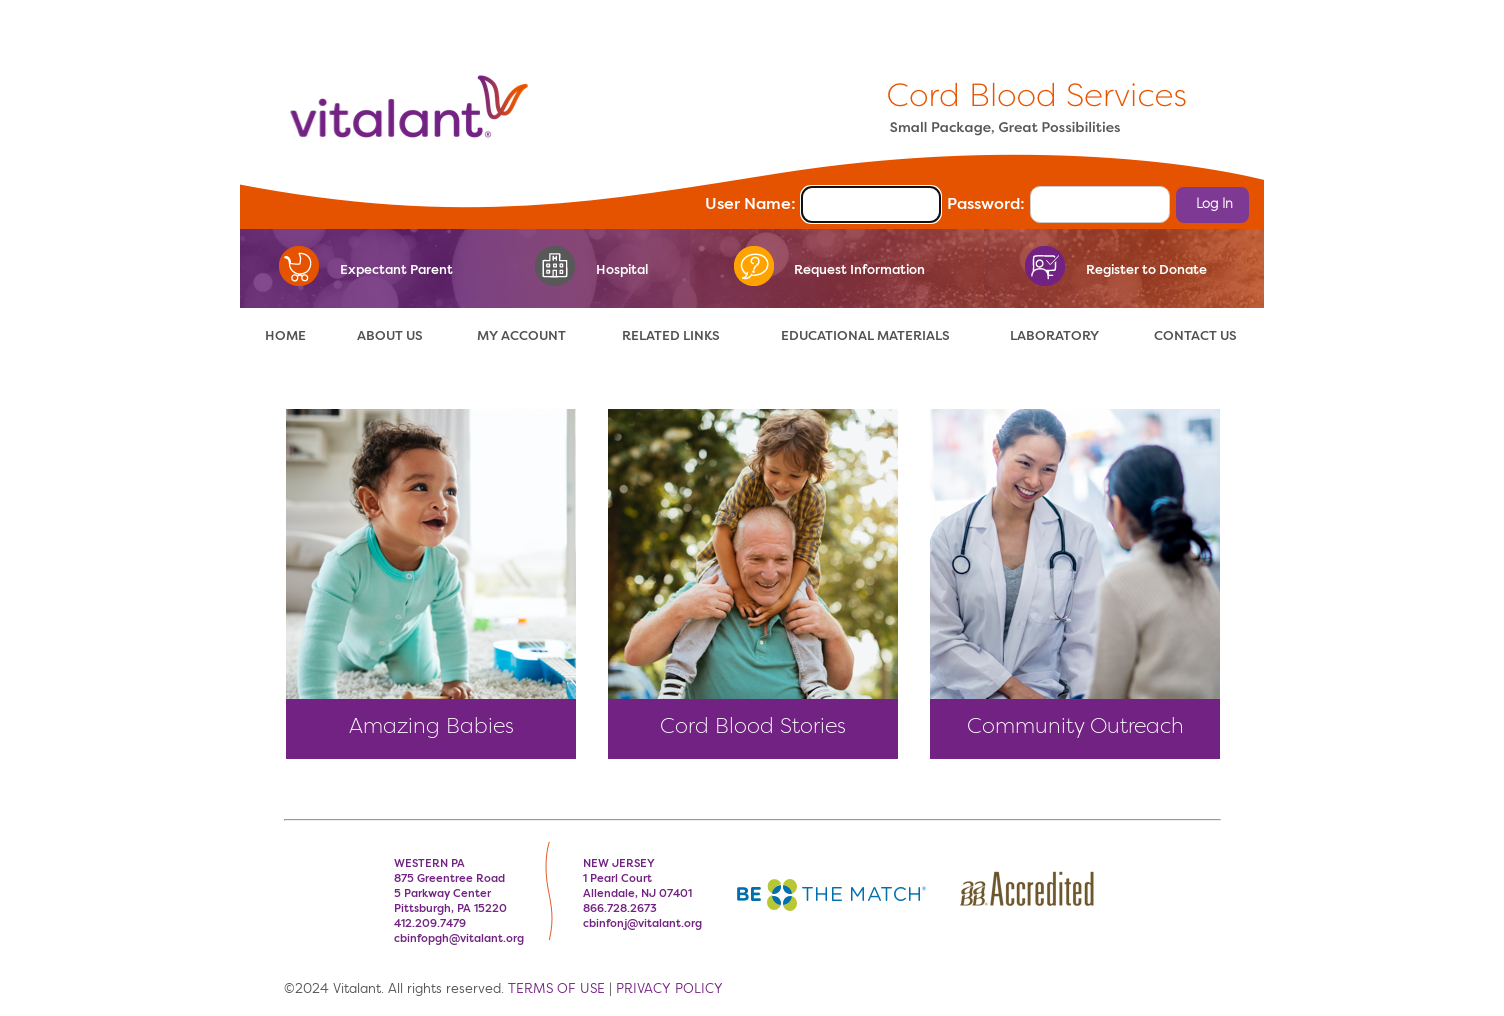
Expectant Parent (396, 270)
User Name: (750, 205)
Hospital (622, 270)
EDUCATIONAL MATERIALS (865, 336)
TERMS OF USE (556, 989)
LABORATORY (1054, 336)
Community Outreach (1075, 727)
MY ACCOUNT (521, 336)
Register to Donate (1146, 270)
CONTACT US (1195, 336)
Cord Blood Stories (753, 727)
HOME (285, 336)
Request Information (859, 270)
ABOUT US (390, 336)
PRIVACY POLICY (669, 989)
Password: (986, 205)
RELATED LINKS (671, 336)
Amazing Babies (431, 727)
